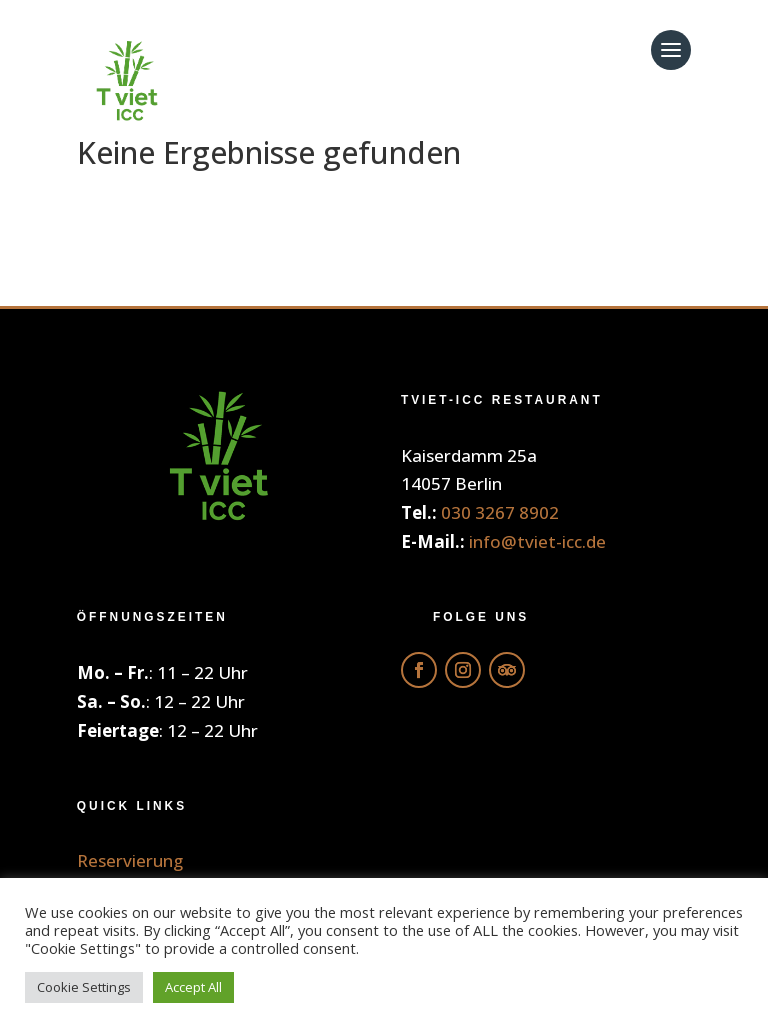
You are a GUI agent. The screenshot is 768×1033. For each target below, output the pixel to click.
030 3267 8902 (500, 512)
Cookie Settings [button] (84, 987)
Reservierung (130, 860)
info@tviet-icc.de (537, 541)
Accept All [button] (193, 987)
